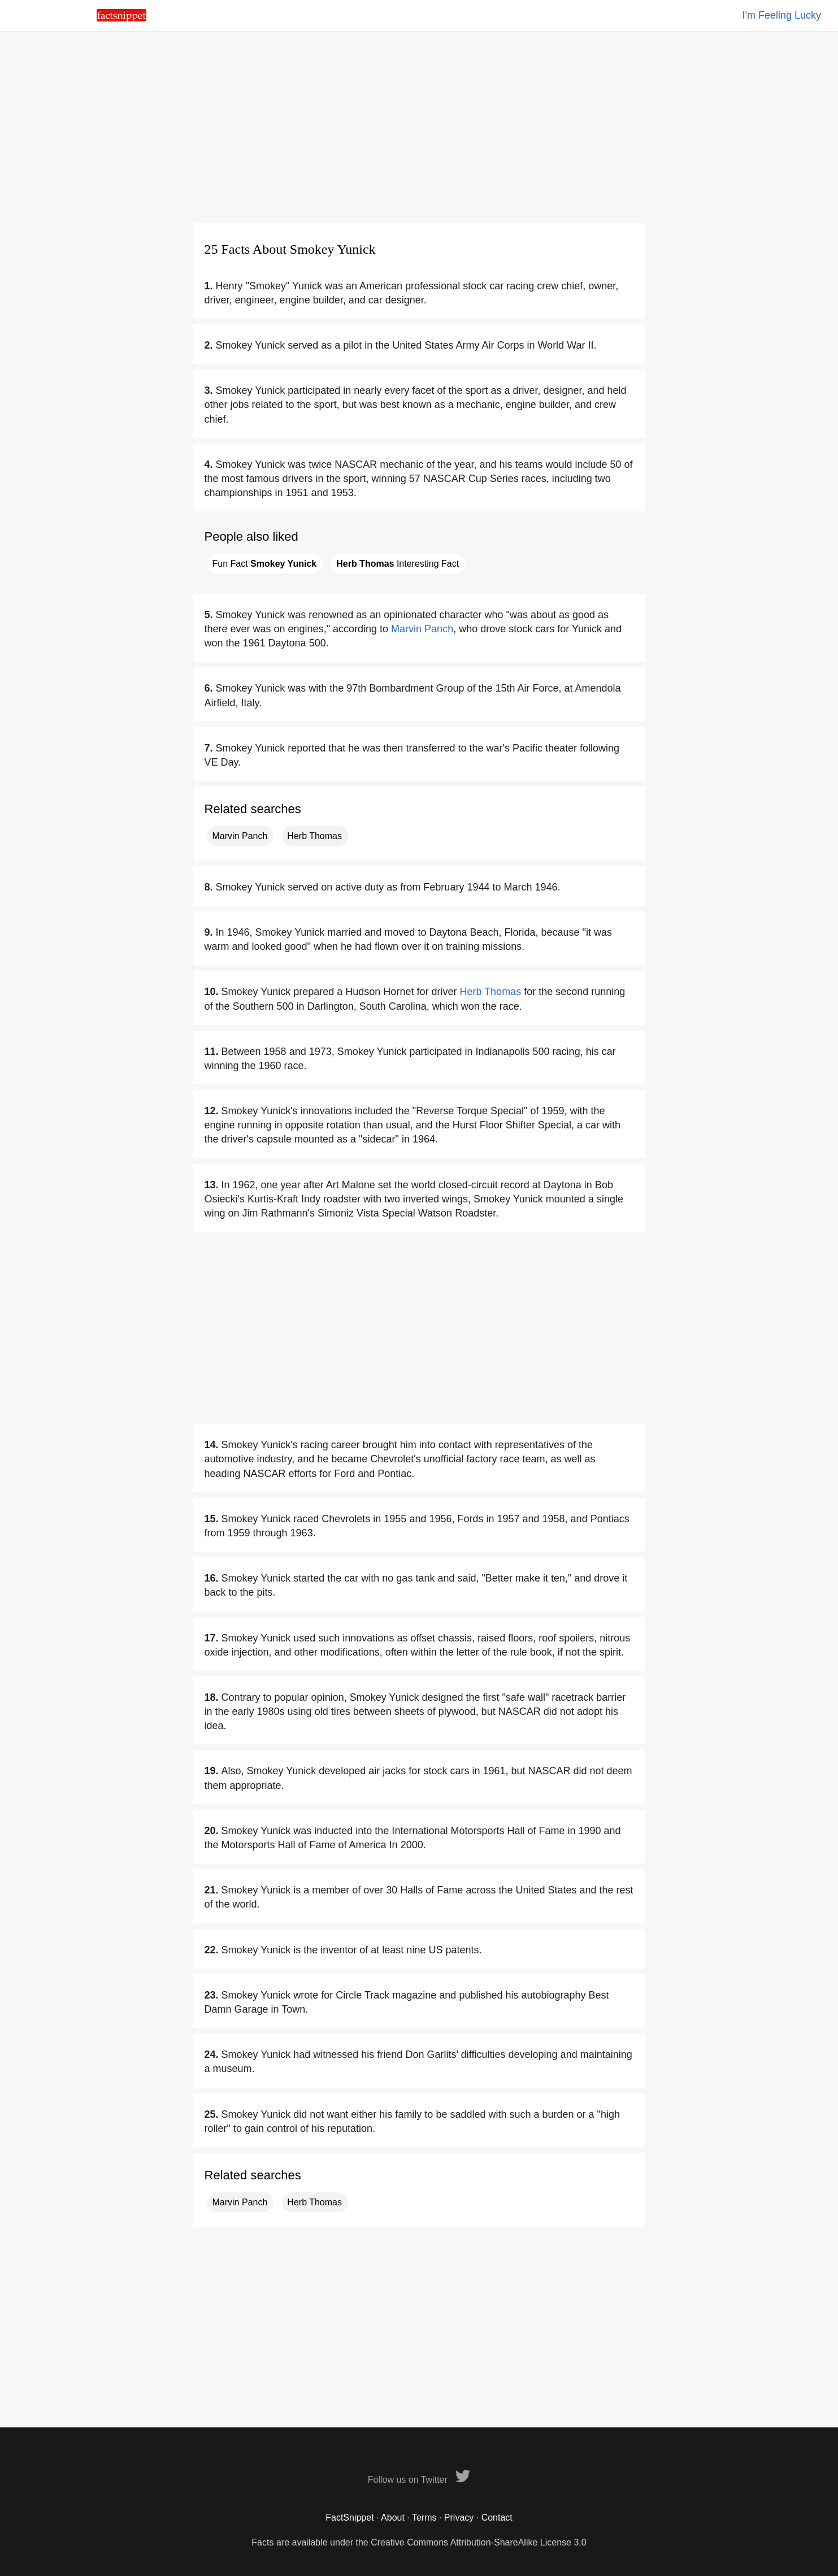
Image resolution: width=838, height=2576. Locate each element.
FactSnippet (349, 2517)
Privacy (459, 2517)
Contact (497, 2517)
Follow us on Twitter (419, 2479)
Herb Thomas (314, 836)
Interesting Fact (397, 563)
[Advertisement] (419, 127)
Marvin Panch (422, 629)
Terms (424, 2517)
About (393, 2517)
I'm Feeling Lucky (782, 15)
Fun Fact (264, 563)
